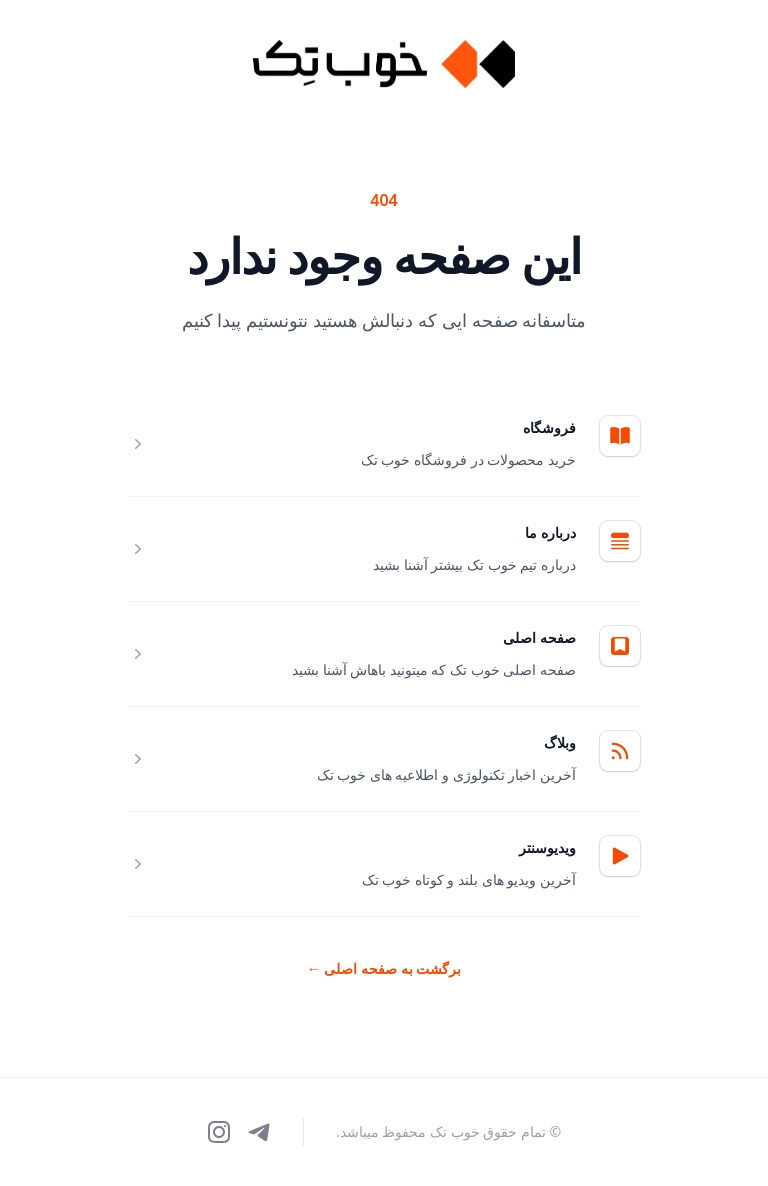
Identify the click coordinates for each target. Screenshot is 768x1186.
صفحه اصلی (539, 637)
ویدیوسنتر (547, 847)
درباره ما (550, 532)
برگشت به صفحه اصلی (384, 968)
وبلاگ (560, 742)
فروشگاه (549, 427)
